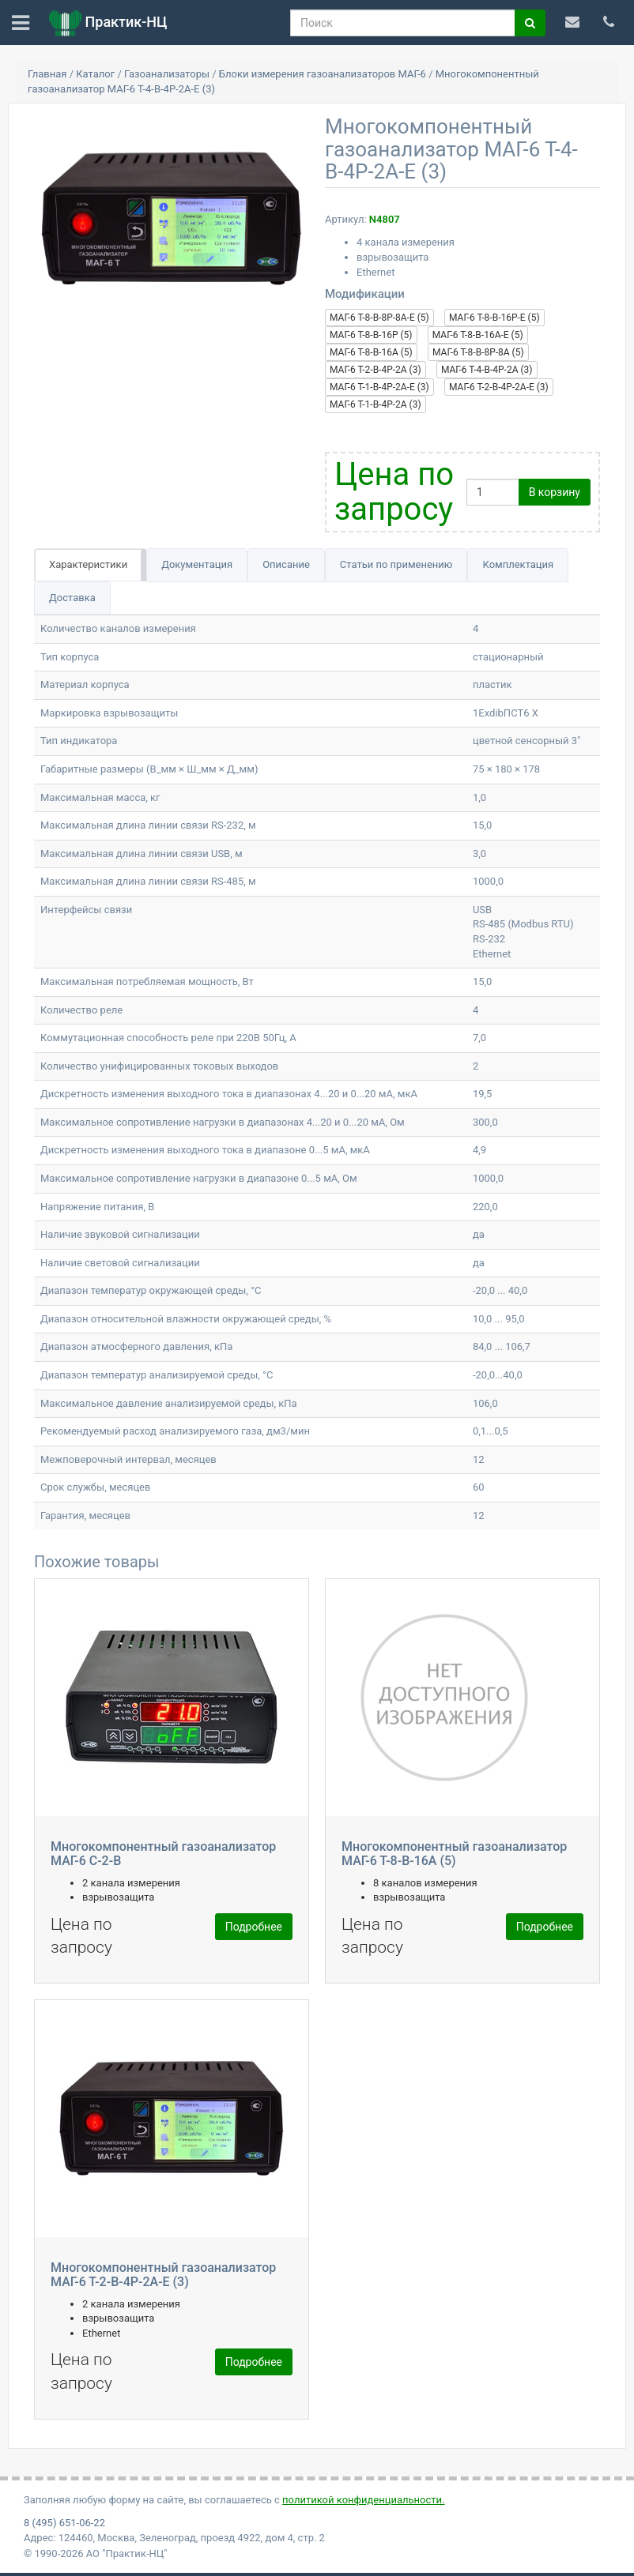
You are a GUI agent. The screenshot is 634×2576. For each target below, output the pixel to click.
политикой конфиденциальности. (363, 2500)
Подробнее (253, 1926)
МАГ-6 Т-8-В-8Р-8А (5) (478, 352)
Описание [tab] (286, 564)
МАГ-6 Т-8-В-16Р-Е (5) (494, 317)
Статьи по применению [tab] (396, 564)
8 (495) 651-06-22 (64, 2523)
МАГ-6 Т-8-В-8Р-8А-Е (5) (379, 317)
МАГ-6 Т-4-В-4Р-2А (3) (487, 369)
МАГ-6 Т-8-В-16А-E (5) (477, 334)
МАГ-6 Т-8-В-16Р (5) (371, 334)
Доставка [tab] (72, 598)
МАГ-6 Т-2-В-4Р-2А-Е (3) (499, 387)
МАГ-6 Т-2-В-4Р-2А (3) (375, 369)
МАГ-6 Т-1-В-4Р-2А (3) (375, 404)
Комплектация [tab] (517, 564)
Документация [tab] (196, 564)
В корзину (554, 492)
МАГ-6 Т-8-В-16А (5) (371, 352)
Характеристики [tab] (88, 564)
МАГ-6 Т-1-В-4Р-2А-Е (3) (379, 387)
